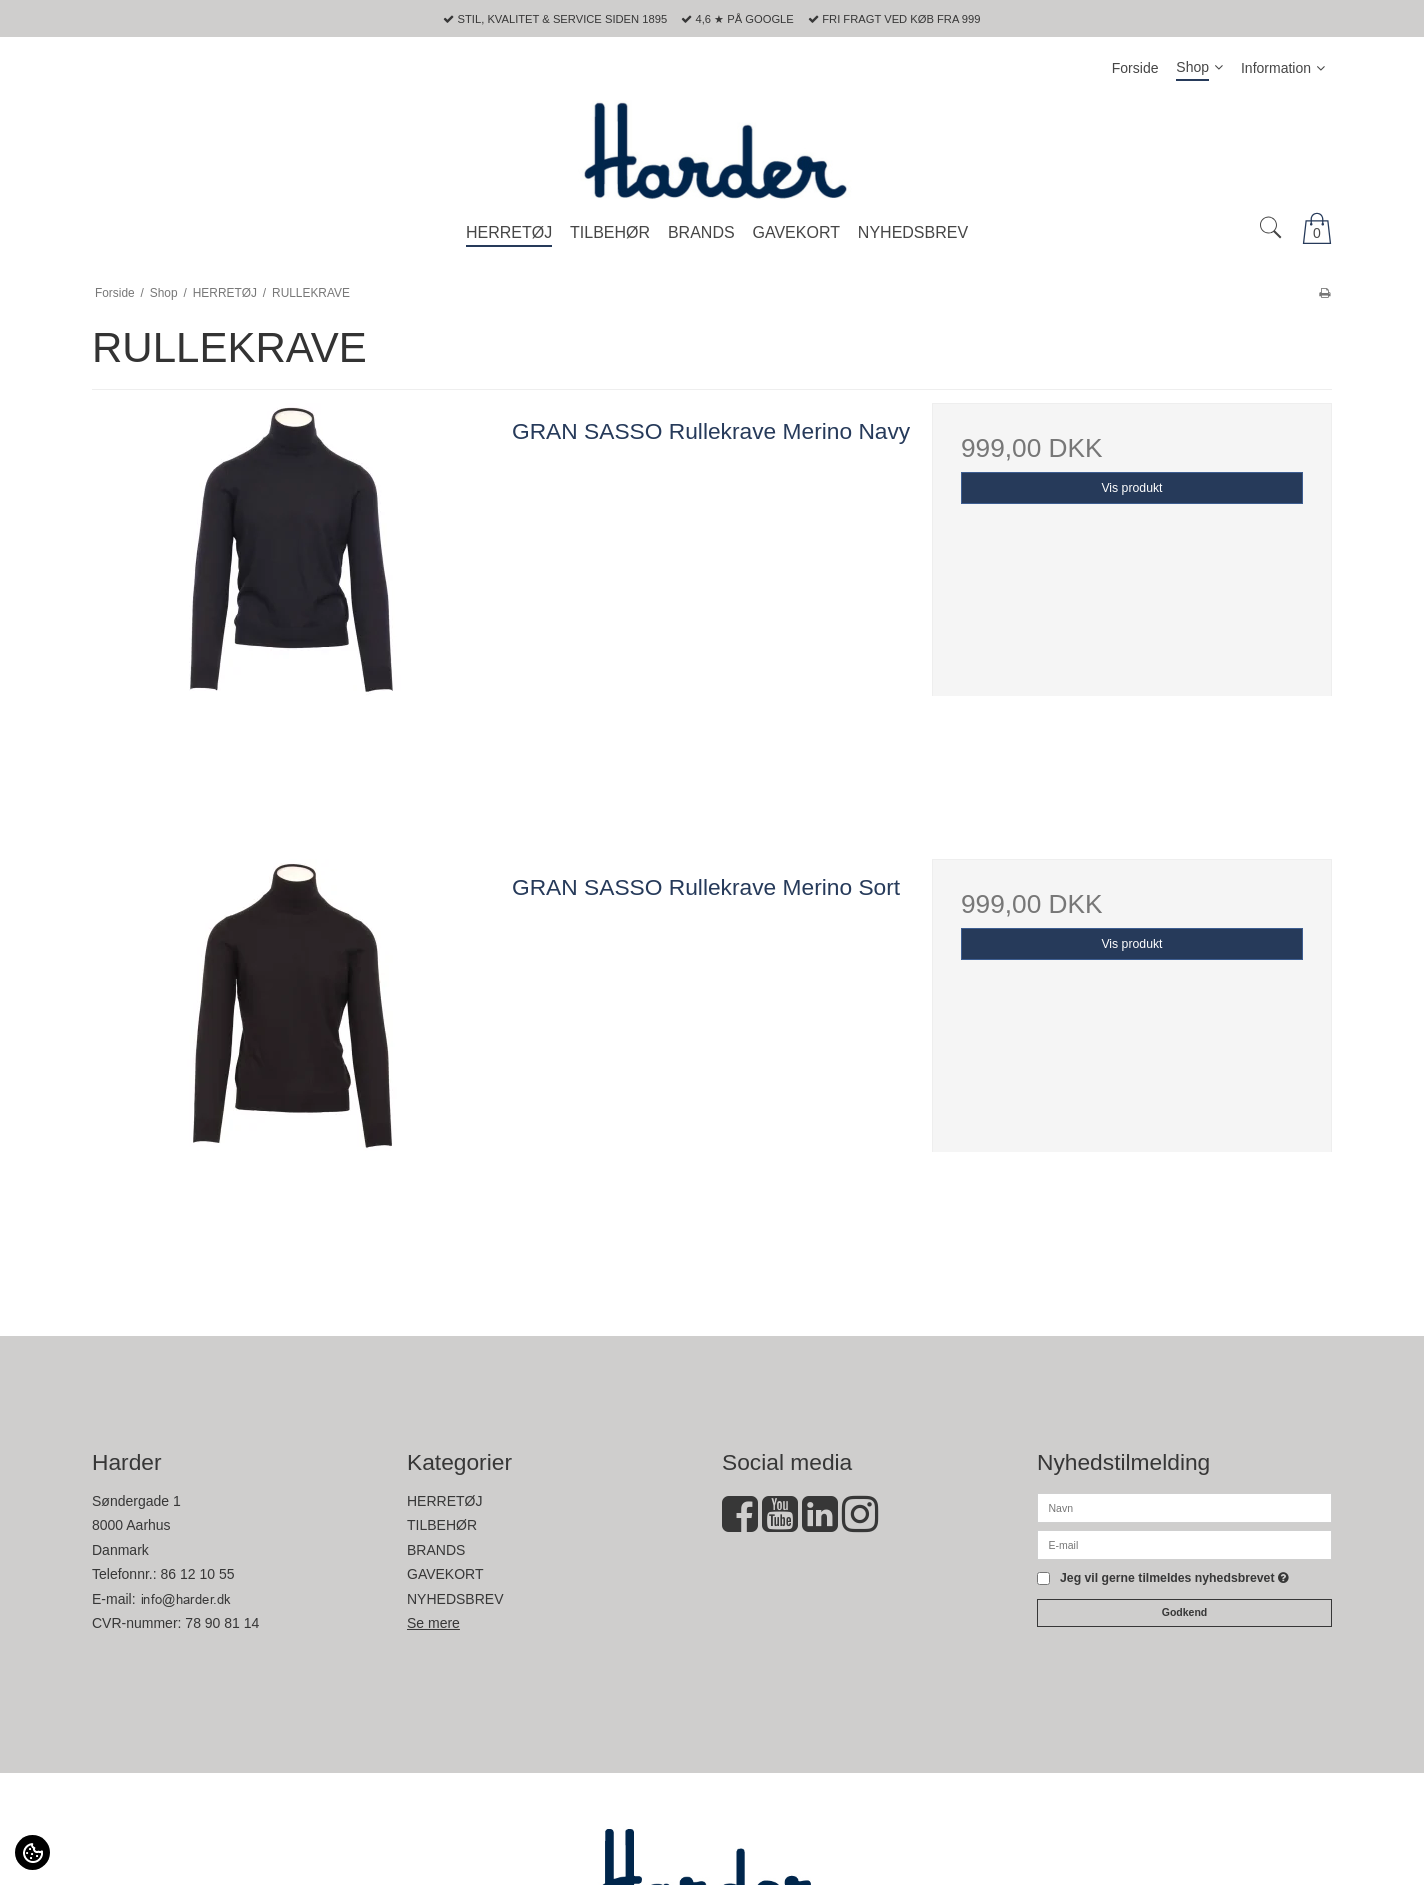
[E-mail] (1184, 1544)
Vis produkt (1131, 488)
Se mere (433, 1623)
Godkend (1185, 1612)
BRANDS (436, 1550)
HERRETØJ (444, 1501)
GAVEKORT (445, 1574)
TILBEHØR (442, 1525)
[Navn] (1184, 1507)
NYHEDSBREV (455, 1599)
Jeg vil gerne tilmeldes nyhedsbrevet (1174, 1578)
